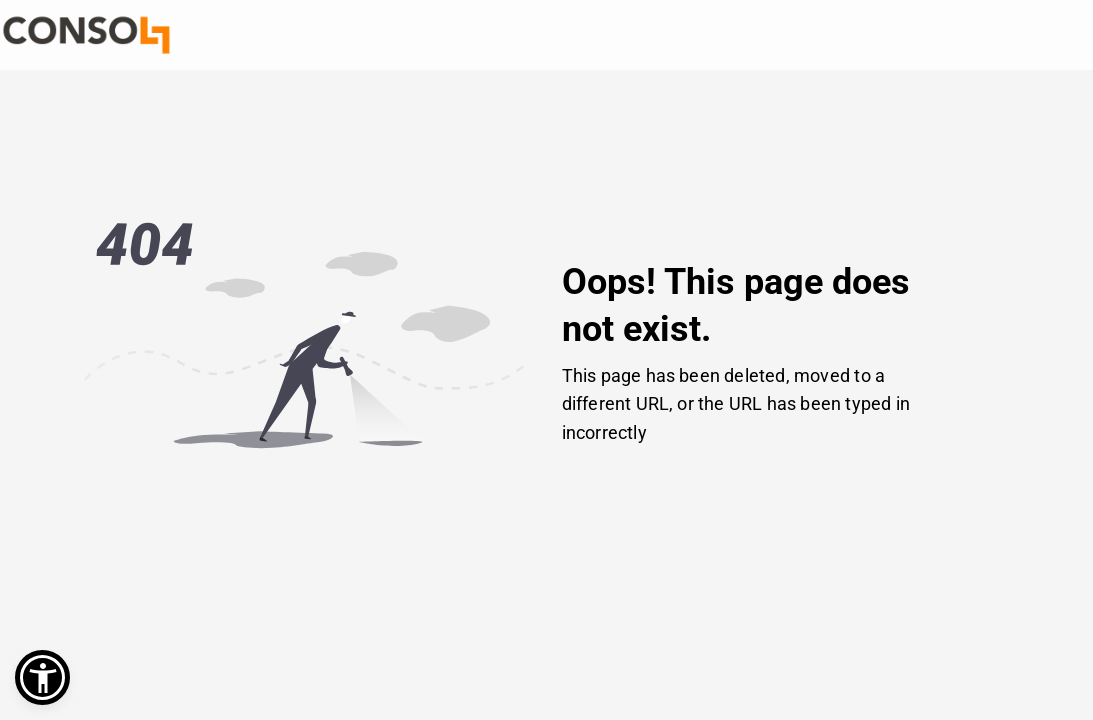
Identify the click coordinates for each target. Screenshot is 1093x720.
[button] (42, 677)
